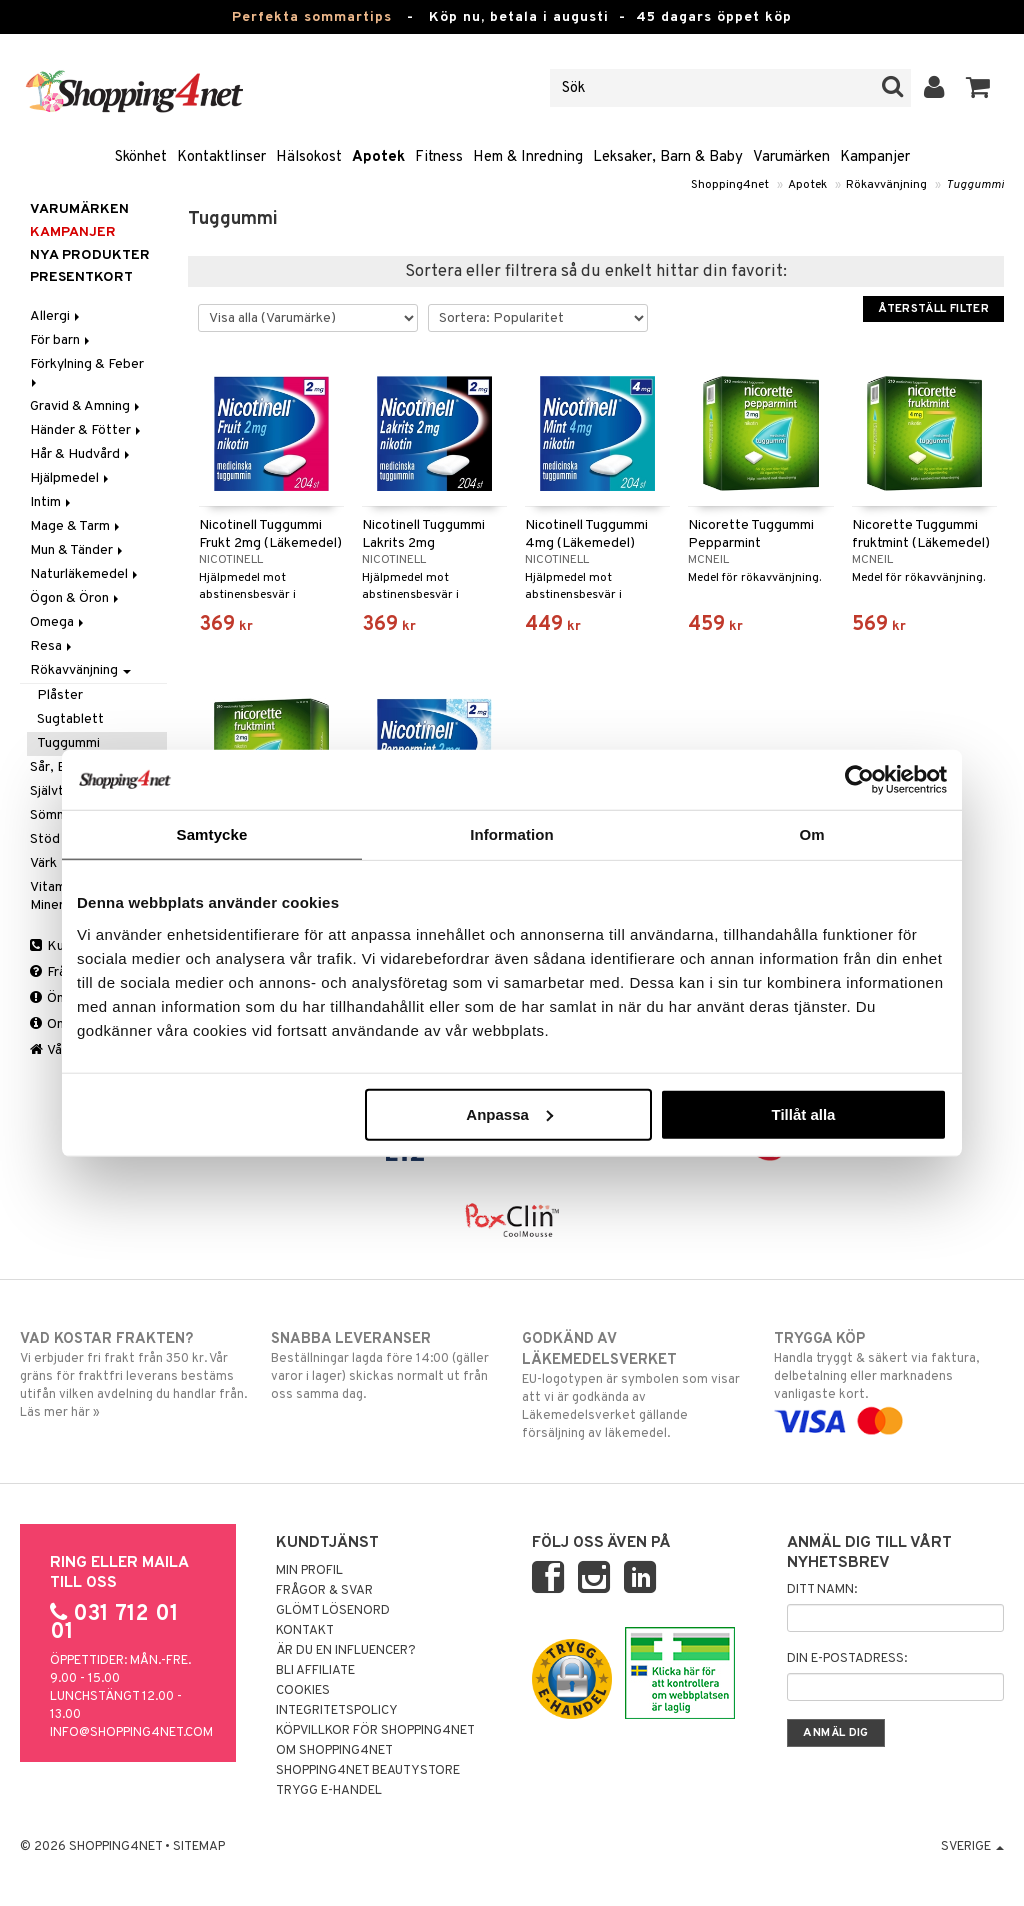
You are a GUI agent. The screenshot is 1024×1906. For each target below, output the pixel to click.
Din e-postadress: (847, 1659)
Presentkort (81, 277)
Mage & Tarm (76, 526)
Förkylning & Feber (88, 371)
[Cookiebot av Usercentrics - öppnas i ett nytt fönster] (859, 780)
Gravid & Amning (86, 406)
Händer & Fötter (87, 430)
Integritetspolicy (337, 1711)
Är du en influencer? (346, 1651)
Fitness (439, 157)
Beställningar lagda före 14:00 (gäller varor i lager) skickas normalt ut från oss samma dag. (386, 1366)
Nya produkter (90, 255)
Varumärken (791, 157)
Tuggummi (975, 185)
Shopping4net (730, 185)
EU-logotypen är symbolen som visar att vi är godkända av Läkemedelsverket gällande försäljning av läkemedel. (637, 1385)
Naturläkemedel (85, 574)
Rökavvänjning (886, 185)
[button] (978, 88)
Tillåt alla (803, 1113)
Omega (58, 622)
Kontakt (305, 1631)
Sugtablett (70, 719)
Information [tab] (512, 834)
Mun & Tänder (78, 550)
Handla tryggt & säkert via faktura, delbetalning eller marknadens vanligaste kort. (889, 1380)
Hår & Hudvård (81, 454)
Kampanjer (875, 157)
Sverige (972, 1847)
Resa (52, 646)
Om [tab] (811, 834)
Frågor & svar (324, 1591)
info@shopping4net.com (131, 1733)
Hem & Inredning (528, 157)
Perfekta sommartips (312, 17)
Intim (52, 502)
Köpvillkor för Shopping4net (375, 1731)
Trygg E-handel (329, 1791)
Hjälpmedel (71, 478)
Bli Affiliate (315, 1671)
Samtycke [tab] (212, 834)
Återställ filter (933, 309)
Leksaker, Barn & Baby (668, 157)
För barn (61, 340)
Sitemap (199, 1847)
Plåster (60, 695)
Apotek (378, 157)
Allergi (56, 316)
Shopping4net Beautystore (368, 1771)
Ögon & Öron (76, 598)
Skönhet (141, 157)
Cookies (303, 1691)
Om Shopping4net (334, 1751)
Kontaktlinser (221, 157)
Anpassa (509, 1113)
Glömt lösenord (333, 1611)
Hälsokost (309, 157)
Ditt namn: (822, 1590)
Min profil (309, 1571)
